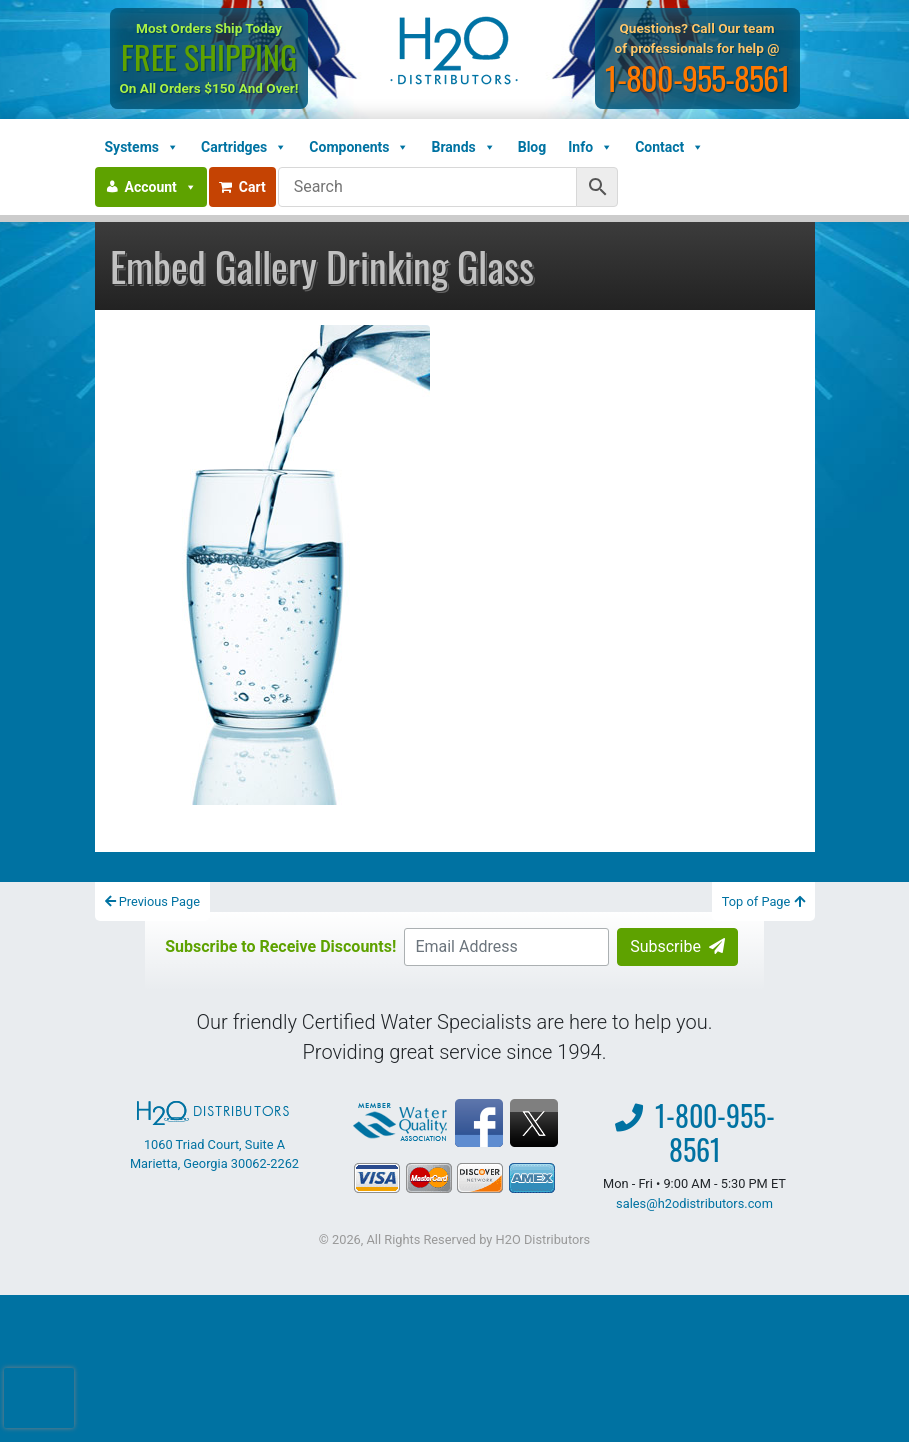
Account (161, 187)
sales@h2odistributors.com (694, 1203)
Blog (532, 147)
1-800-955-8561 (698, 77)
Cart (242, 187)
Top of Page (763, 901)
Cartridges (244, 147)
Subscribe (677, 946)
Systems (142, 147)
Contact (669, 147)
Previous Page (153, 901)
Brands (463, 147)
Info (590, 147)
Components (359, 147)
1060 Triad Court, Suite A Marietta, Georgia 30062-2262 (214, 1136)
